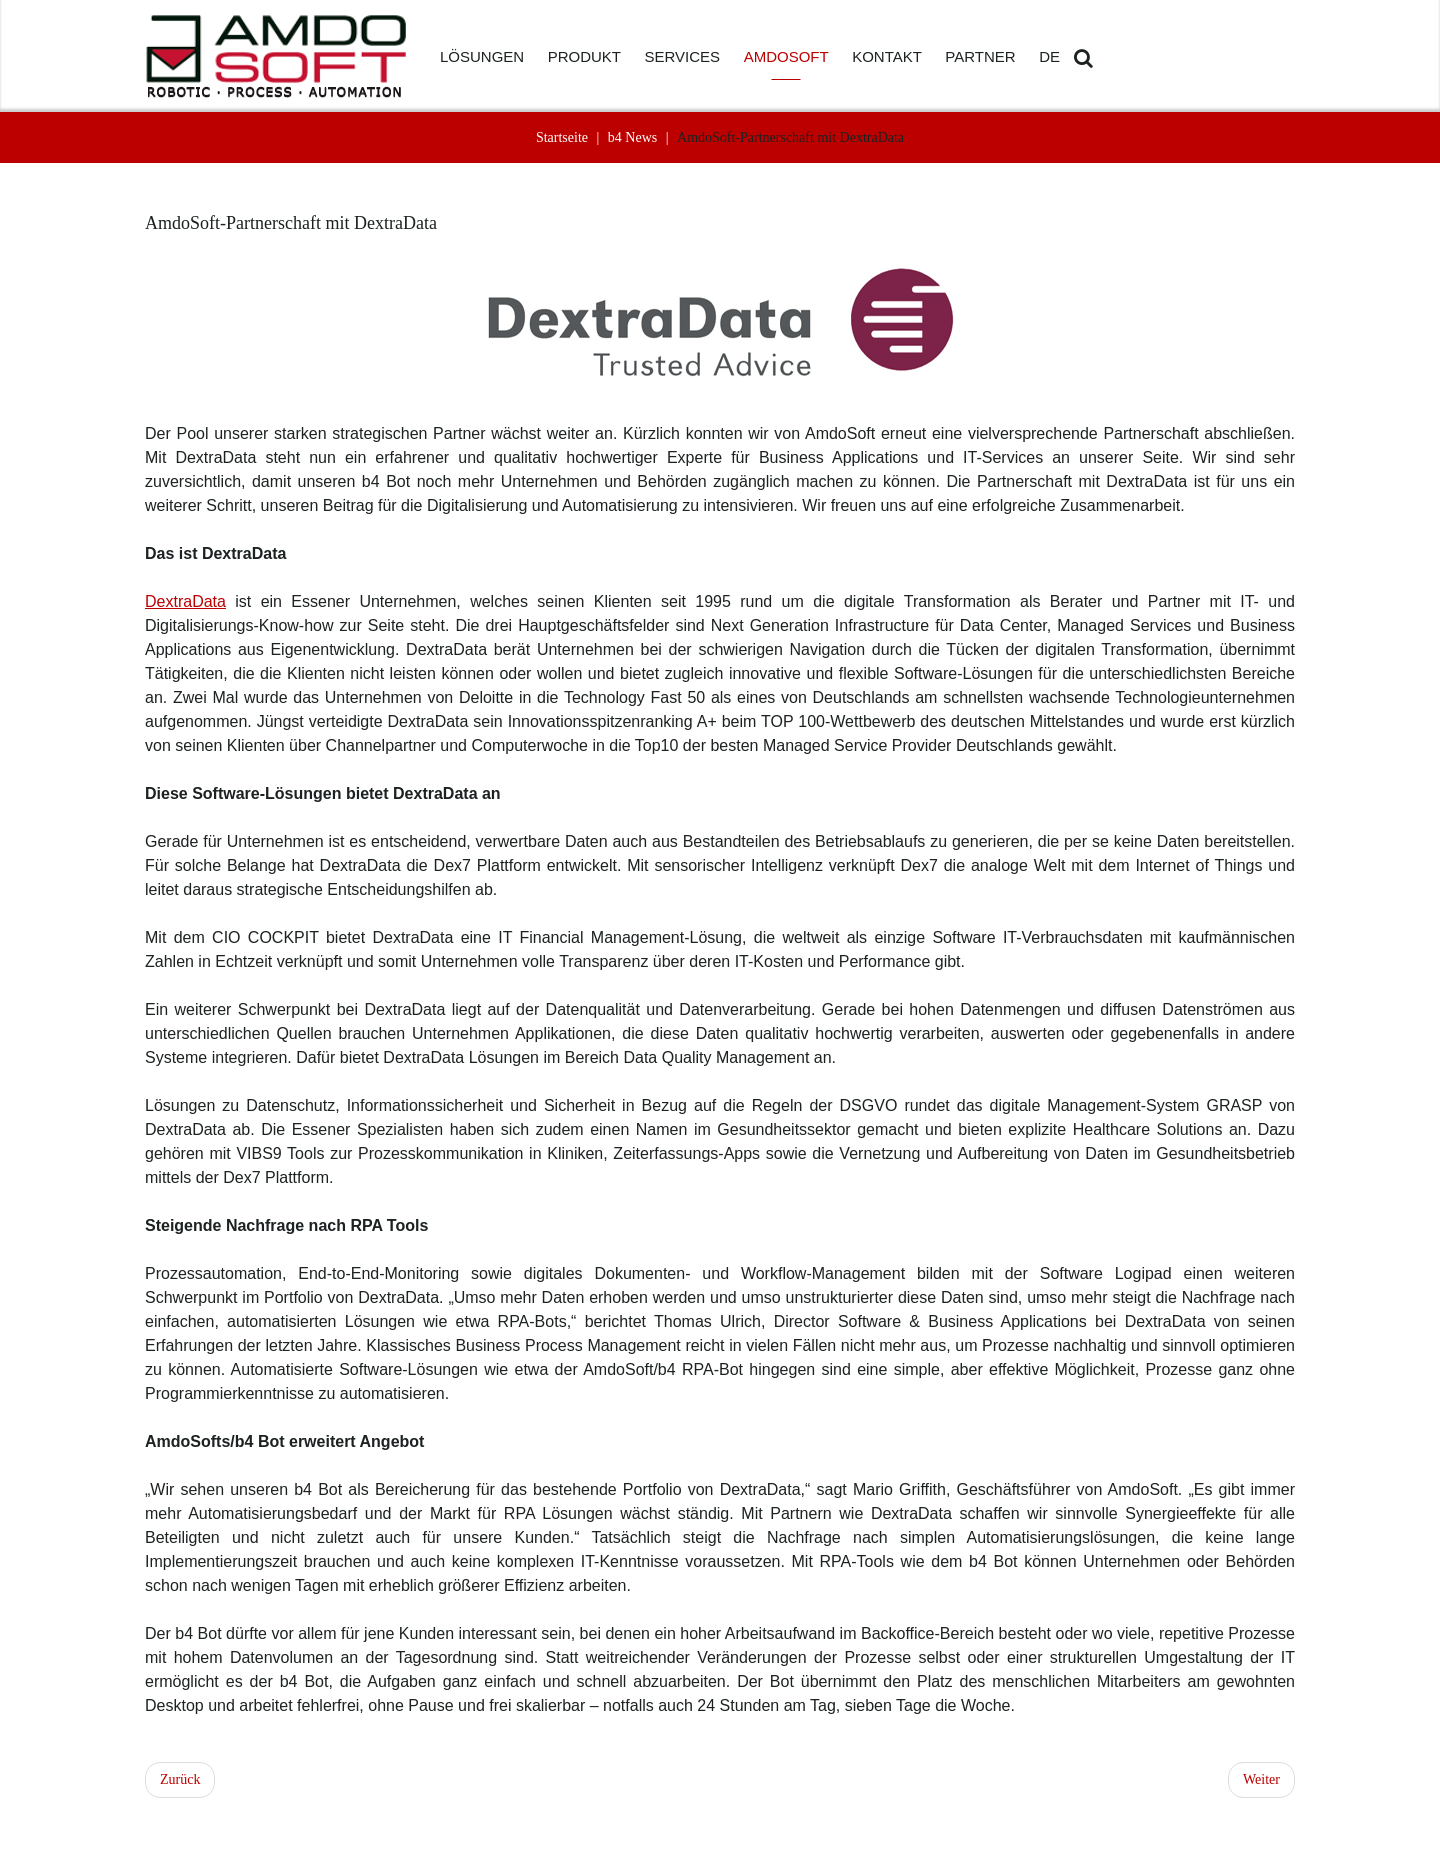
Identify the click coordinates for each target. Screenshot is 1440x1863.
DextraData (185, 601)
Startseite (562, 137)
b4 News (632, 137)
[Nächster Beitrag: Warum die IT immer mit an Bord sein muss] (1261, 1780)
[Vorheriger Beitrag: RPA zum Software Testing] (180, 1780)
